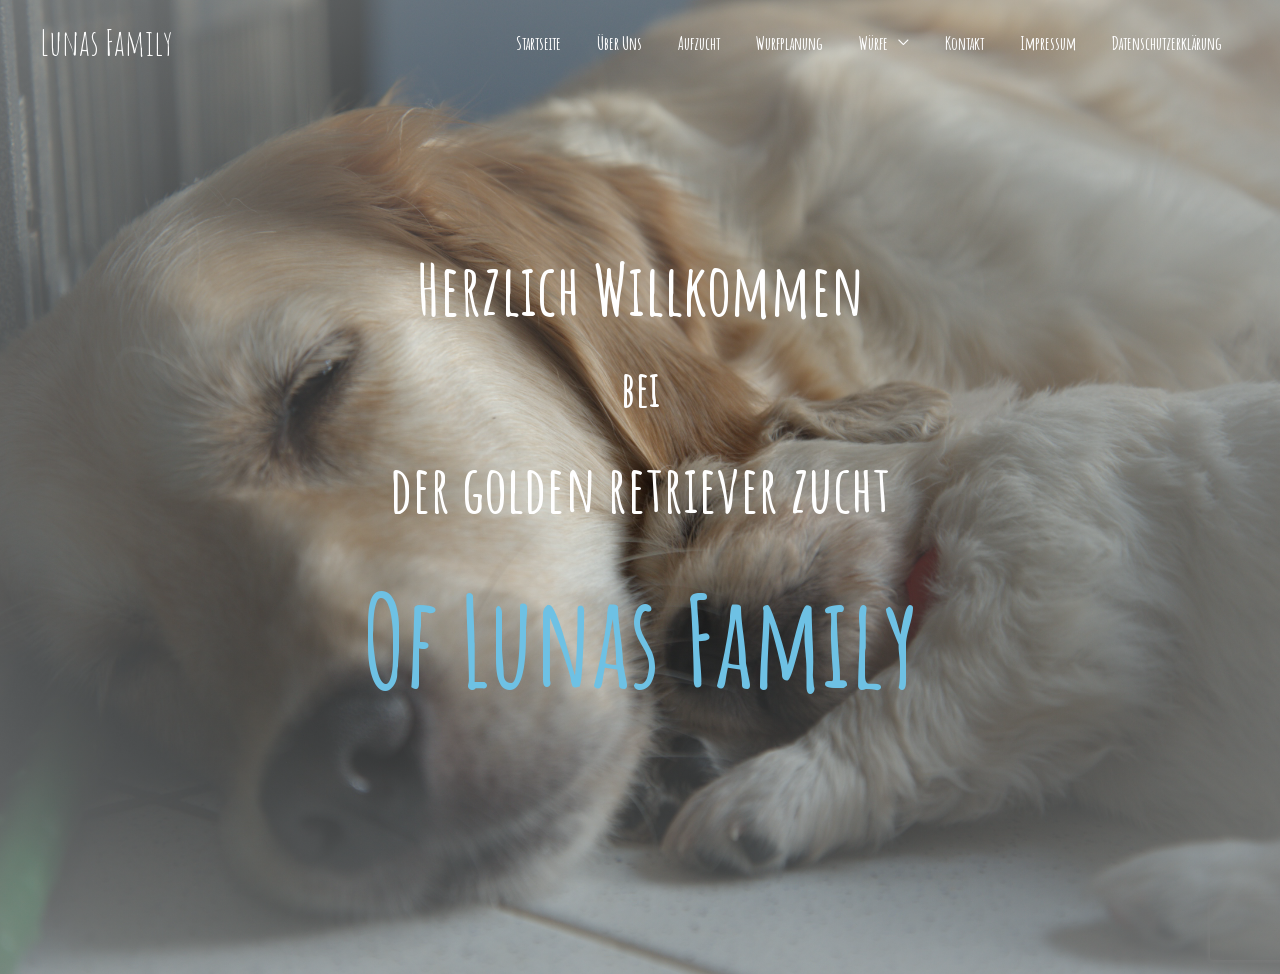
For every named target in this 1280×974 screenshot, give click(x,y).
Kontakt (964, 43)
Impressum (1048, 43)
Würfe (873, 43)
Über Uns (619, 43)
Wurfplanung (789, 43)
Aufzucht (699, 43)
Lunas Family (106, 42)
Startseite (538, 43)
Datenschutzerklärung (1167, 43)
